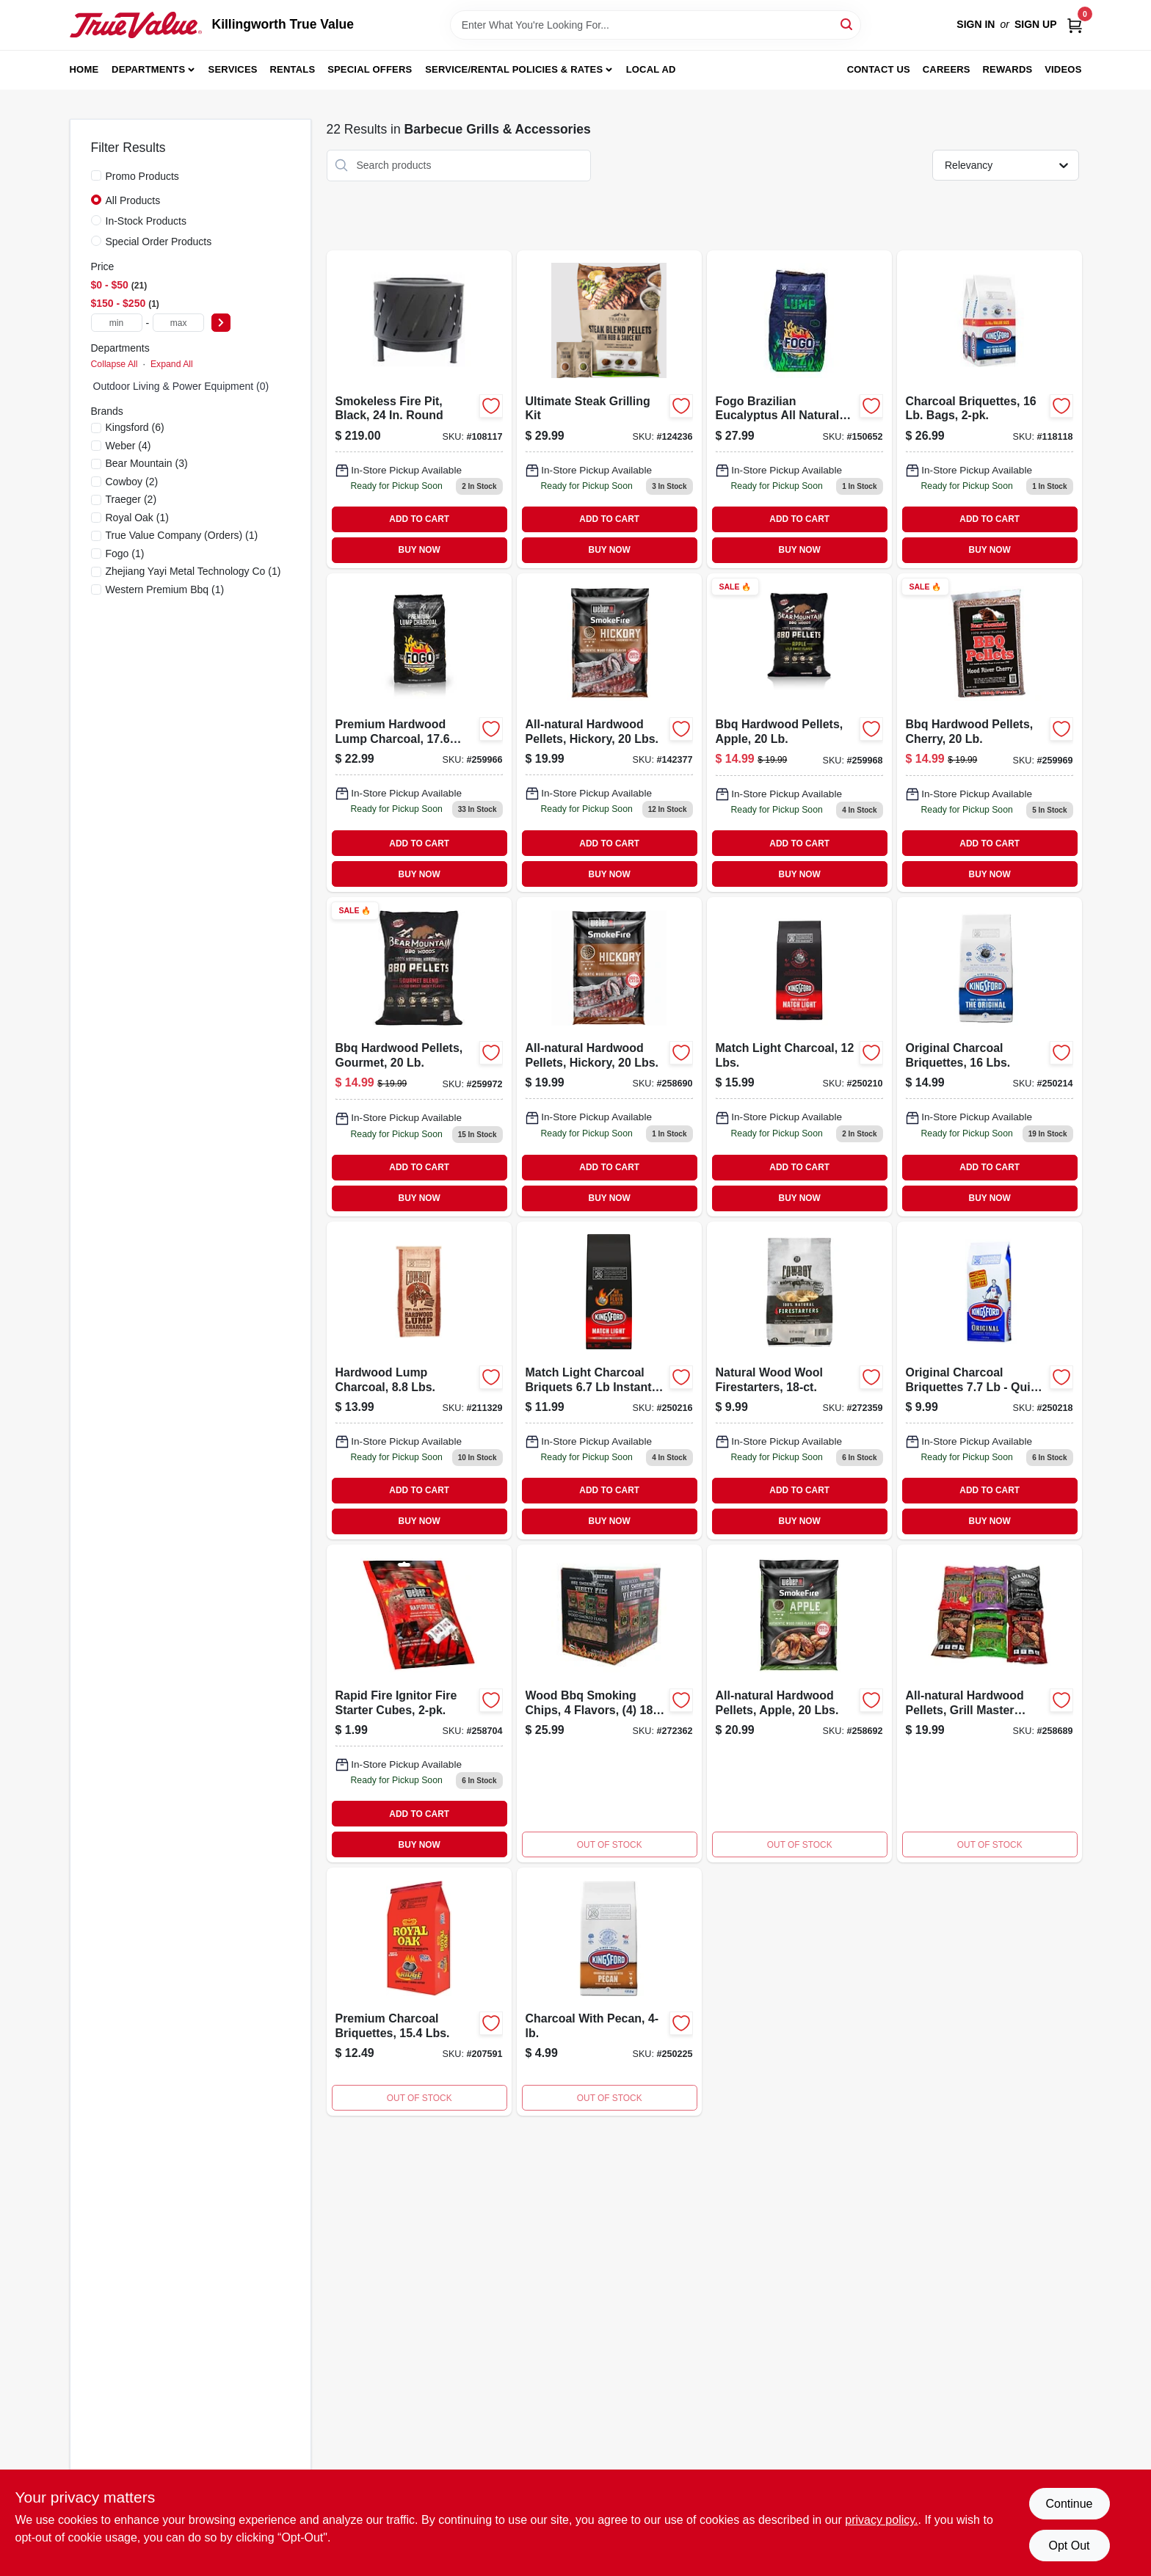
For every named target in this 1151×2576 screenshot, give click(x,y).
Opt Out (1068, 2545)
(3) (147, 463)
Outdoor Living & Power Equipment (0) (181, 386)
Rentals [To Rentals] (293, 69)
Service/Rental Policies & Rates (514, 69)
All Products (133, 200)
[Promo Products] (96, 175)
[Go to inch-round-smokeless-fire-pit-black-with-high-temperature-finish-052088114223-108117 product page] (419, 409)
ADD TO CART (419, 519)
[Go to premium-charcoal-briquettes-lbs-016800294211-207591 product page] (419, 1992)
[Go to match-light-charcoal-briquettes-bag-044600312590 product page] (799, 1056)
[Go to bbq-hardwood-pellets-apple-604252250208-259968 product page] (799, 732)
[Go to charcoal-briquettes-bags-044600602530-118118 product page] (989, 409)
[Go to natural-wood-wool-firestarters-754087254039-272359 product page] (799, 1380)
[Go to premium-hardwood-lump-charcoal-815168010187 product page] (419, 732)
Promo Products (142, 176)
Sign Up (1035, 24)
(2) (132, 481)
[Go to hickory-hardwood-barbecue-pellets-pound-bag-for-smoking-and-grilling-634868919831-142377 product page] (609, 732)
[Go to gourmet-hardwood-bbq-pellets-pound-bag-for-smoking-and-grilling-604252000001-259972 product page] (419, 1056)
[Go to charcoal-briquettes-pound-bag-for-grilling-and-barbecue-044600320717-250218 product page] (989, 1380)
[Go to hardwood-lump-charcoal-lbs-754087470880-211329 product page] (419, 1380)
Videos (1063, 69)
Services (233, 69)
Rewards (1008, 69)
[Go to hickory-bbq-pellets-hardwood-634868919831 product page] (609, 1056)
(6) (135, 427)
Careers (946, 69)
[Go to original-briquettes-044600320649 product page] (989, 1056)
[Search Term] (655, 25)
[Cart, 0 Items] (1074, 24)
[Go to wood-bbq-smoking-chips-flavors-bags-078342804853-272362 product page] (609, 1703)
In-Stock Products (146, 221)
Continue (1068, 2503)
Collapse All (114, 364)
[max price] (178, 322)
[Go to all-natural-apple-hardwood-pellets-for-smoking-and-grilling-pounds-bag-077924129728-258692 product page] (799, 1703)
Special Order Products (159, 241)
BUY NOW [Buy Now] (419, 550)
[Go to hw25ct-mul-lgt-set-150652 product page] (799, 409)
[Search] (847, 24)
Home (84, 69)
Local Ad (651, 69)
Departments (148, 69)
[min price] (116, 322)
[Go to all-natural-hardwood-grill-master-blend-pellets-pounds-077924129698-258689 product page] (989, 1703)
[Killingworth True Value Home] (136, 25)
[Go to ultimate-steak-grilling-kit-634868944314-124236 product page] (609, 409)
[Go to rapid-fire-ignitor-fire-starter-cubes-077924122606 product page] (419, 1703)
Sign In (975, 24)
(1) (137, 517)
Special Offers (369, 69)
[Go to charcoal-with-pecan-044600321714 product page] (609, 1992)
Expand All (171, 364)
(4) (128, 445)
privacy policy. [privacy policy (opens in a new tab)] (881, 2520)
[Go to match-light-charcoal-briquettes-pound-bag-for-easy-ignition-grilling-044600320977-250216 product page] (609, 1380)
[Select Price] (220, 322)
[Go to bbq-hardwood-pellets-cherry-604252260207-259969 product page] (989, 732)
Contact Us (878, 69)
